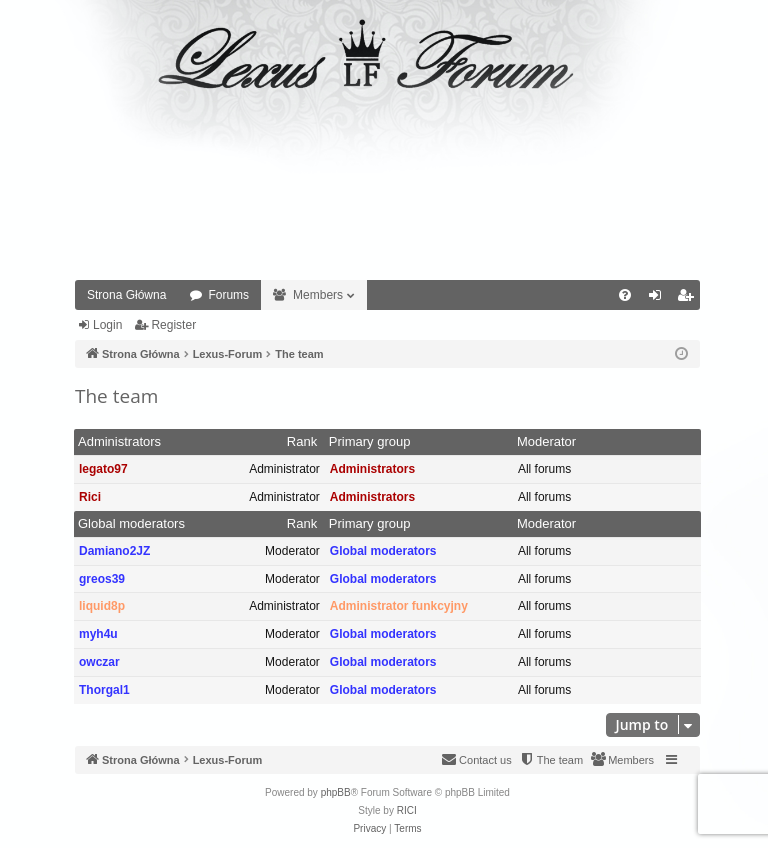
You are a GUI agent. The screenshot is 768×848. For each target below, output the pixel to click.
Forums (228, 295)
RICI (407, 810)
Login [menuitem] (659, 299)
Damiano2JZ (114, 551)
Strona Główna (126, 295)
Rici (90, 497)
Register (173, 325)
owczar (99, 662)
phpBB (336, 792)
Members (318, 295)
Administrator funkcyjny (399, 606)
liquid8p (102, 606)
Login (107, 325)
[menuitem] (625, 295)
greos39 (102, 579)
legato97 (103, 469)
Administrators (119, 441)
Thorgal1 (104, 690)
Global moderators (131, 523)
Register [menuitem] (689, 299)
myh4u (98, 634)
